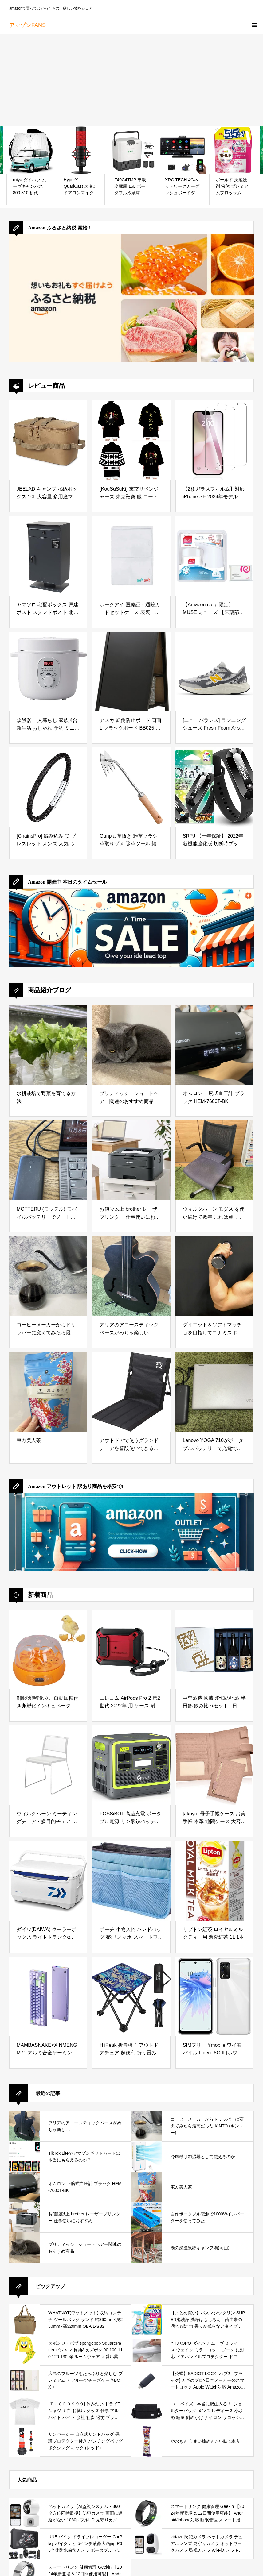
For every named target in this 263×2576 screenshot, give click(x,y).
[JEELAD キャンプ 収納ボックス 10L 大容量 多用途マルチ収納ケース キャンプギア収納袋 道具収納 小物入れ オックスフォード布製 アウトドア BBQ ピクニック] (48, 440)
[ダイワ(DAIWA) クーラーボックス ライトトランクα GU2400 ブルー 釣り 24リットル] (48, 1881)
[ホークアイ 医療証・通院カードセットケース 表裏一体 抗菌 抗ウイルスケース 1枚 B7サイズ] (131, 556)
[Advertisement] (131, 80)
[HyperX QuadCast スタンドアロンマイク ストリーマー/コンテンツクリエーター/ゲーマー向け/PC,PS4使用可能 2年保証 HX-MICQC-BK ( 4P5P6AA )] (81, 150)
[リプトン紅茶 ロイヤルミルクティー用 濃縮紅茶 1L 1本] (214, 1881)
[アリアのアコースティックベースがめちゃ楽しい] (131, 1276)
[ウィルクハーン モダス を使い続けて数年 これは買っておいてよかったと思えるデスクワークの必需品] (214, 1160)
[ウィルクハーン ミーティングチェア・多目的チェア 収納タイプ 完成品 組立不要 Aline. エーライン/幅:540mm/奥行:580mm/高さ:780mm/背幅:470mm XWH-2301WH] (48, 1765)
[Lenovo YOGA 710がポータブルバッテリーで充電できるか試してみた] (214, 1392)
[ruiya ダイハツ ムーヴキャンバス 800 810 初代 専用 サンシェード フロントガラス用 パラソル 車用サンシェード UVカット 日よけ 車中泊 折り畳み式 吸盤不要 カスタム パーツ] (30, 150)
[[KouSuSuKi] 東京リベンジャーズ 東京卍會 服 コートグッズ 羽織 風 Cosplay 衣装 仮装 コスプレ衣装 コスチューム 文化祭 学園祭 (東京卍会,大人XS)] (131, 440)
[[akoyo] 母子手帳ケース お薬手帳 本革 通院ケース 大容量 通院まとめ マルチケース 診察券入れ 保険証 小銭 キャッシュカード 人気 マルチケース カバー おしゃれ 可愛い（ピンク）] (214, 1765)
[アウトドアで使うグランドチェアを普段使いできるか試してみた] (131, 1392)
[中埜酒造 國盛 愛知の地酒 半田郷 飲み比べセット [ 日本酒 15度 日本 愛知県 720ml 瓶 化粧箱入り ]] (214, 1649)
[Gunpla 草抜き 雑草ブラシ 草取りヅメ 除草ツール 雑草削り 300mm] (131, 787)
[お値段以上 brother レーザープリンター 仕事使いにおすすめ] (131, 1160)
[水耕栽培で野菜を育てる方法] (48, 1045)
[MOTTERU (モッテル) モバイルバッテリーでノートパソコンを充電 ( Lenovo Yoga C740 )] (48, 1160)
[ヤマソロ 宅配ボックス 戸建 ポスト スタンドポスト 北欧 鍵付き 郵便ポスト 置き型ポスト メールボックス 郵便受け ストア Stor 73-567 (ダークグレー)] (48, 556)
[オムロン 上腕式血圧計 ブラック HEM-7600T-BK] (214, 1045)
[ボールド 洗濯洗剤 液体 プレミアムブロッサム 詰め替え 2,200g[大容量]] (233, 150)
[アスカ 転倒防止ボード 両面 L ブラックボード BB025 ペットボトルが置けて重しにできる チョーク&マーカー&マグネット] (131, 671)
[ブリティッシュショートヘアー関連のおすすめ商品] (131, 1045)
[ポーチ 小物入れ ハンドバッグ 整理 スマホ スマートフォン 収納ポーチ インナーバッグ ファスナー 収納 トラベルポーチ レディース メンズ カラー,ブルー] (131, 1881)
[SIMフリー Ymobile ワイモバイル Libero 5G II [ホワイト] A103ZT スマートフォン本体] (214, 1996)
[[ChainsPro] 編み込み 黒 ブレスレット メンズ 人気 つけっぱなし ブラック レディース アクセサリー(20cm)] (48, 787)
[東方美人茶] (48, 1392)
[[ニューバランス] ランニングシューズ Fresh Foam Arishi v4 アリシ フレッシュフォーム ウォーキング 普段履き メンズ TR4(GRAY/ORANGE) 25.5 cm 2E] (214, 671)
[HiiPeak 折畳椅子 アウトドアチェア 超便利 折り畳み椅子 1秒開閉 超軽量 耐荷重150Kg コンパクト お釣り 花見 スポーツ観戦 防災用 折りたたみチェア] (131, 1996)
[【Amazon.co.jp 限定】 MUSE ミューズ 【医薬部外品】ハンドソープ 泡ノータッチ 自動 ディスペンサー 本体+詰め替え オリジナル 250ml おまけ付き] (214, 556)
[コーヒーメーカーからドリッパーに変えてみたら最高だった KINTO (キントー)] (48, 1276)
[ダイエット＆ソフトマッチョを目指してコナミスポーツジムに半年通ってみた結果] (214, 1276)
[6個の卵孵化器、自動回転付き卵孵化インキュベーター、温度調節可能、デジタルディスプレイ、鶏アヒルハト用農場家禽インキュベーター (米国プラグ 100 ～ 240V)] (48, 1649)
